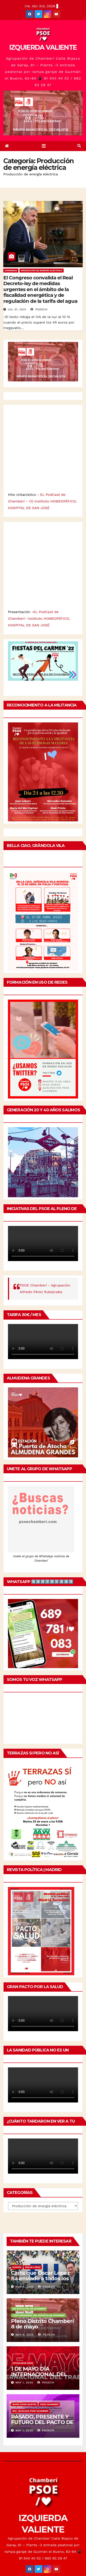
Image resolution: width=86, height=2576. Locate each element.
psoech (39, 309)
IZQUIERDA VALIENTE (43, 47)
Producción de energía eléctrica (41, 270)
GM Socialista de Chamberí (29, 2308)
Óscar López (32, 2267)
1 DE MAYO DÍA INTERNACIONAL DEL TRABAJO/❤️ (39, 2374)
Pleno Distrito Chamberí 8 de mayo (42, 2324)
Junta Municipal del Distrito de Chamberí (38, 2315)
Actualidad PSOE (22, 2363)
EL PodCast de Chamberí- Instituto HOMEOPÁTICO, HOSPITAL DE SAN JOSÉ (39, 618)
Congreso (11, 270)
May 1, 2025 (24, 2382)
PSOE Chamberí (49, 2404)
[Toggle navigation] (44, 146)
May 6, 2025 (24, 2334)
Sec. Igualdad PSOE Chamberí (30, 2411)
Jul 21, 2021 (17, 309)
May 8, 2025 (24, 2286)
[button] (79, 146)
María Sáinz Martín (24, 2404)
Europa (16, 2267)
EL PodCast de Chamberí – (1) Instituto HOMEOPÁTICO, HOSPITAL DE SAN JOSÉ (42, 501)
